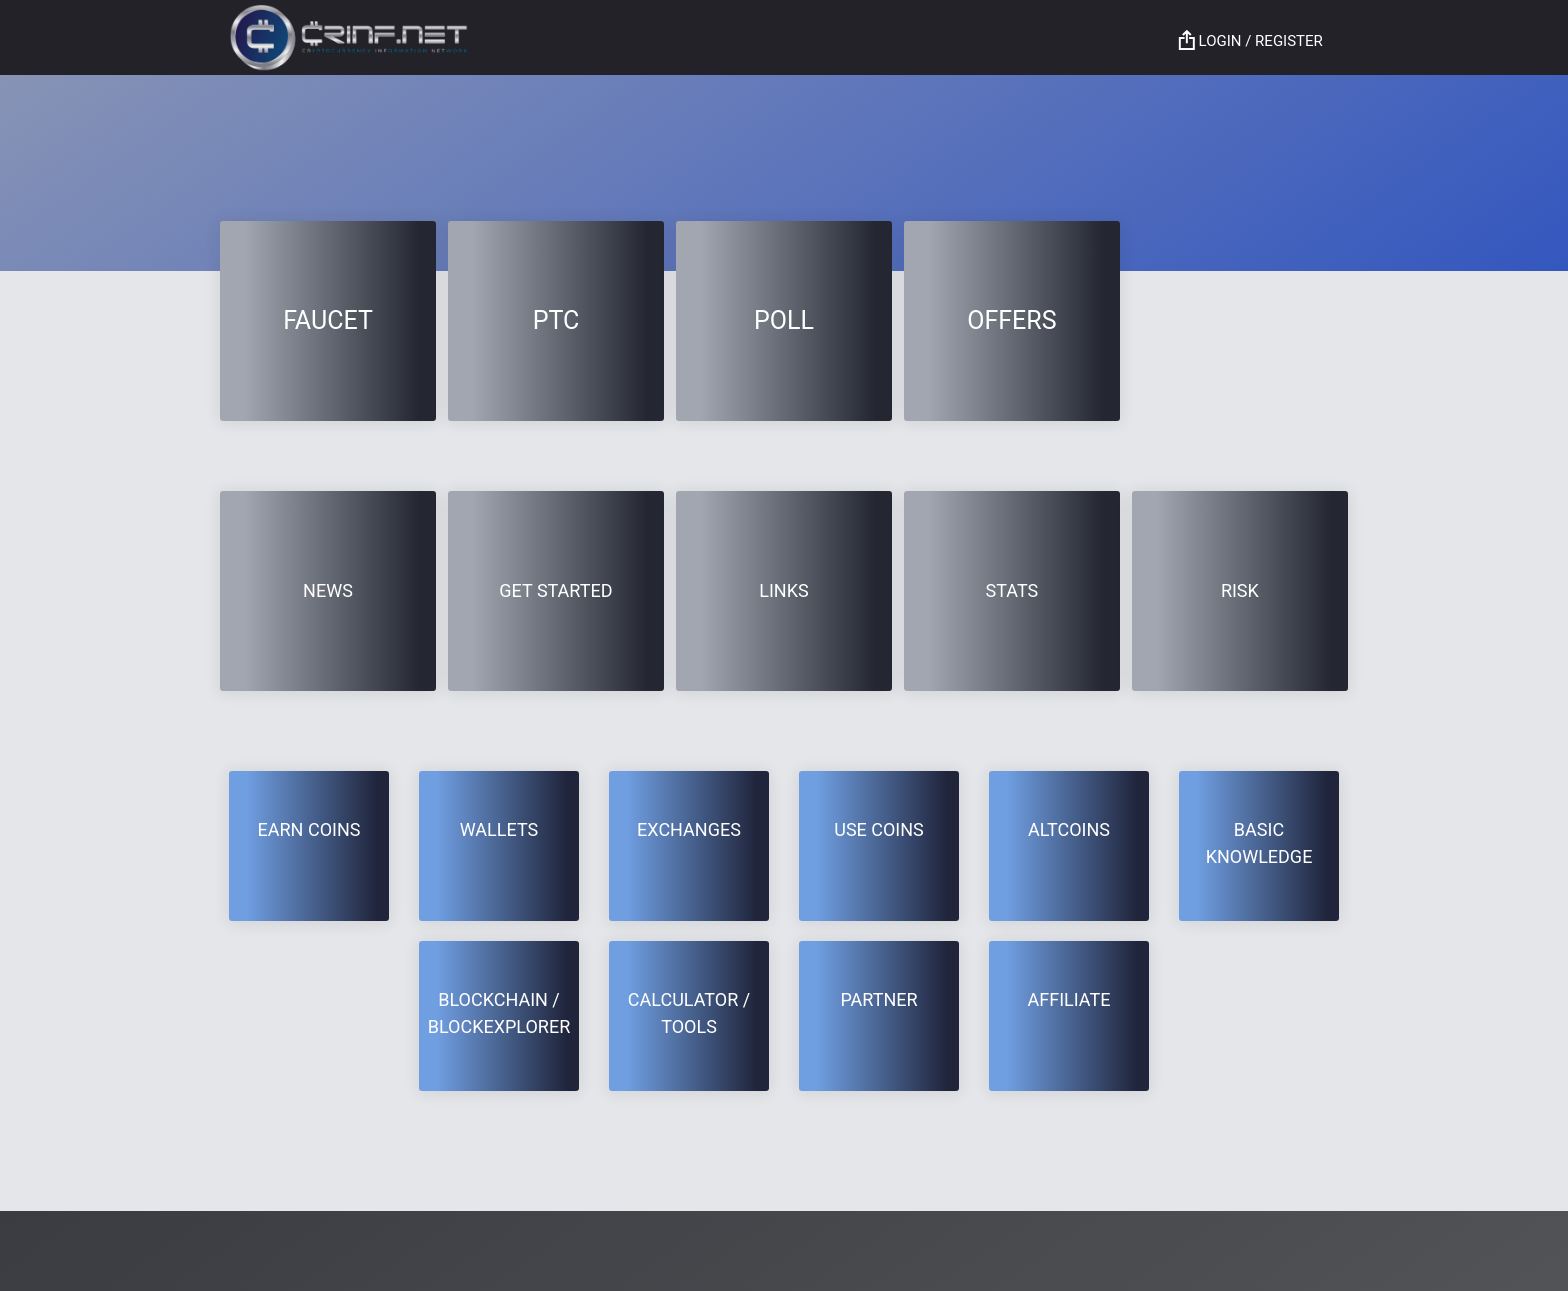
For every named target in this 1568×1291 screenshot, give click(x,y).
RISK (1240, 590)
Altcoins (1069, 829)
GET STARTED (555, 590)
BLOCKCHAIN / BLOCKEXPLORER (499, 1013)
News (328, 590)
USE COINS (879, 829)
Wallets (499, 829)
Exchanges (689, 829)
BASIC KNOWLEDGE (1259, 843)
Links (783, 590)
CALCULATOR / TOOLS (689, 1013)
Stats (1012, 590)
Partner (878, 999)
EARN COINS (309, 829)
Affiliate (1069, 999)
